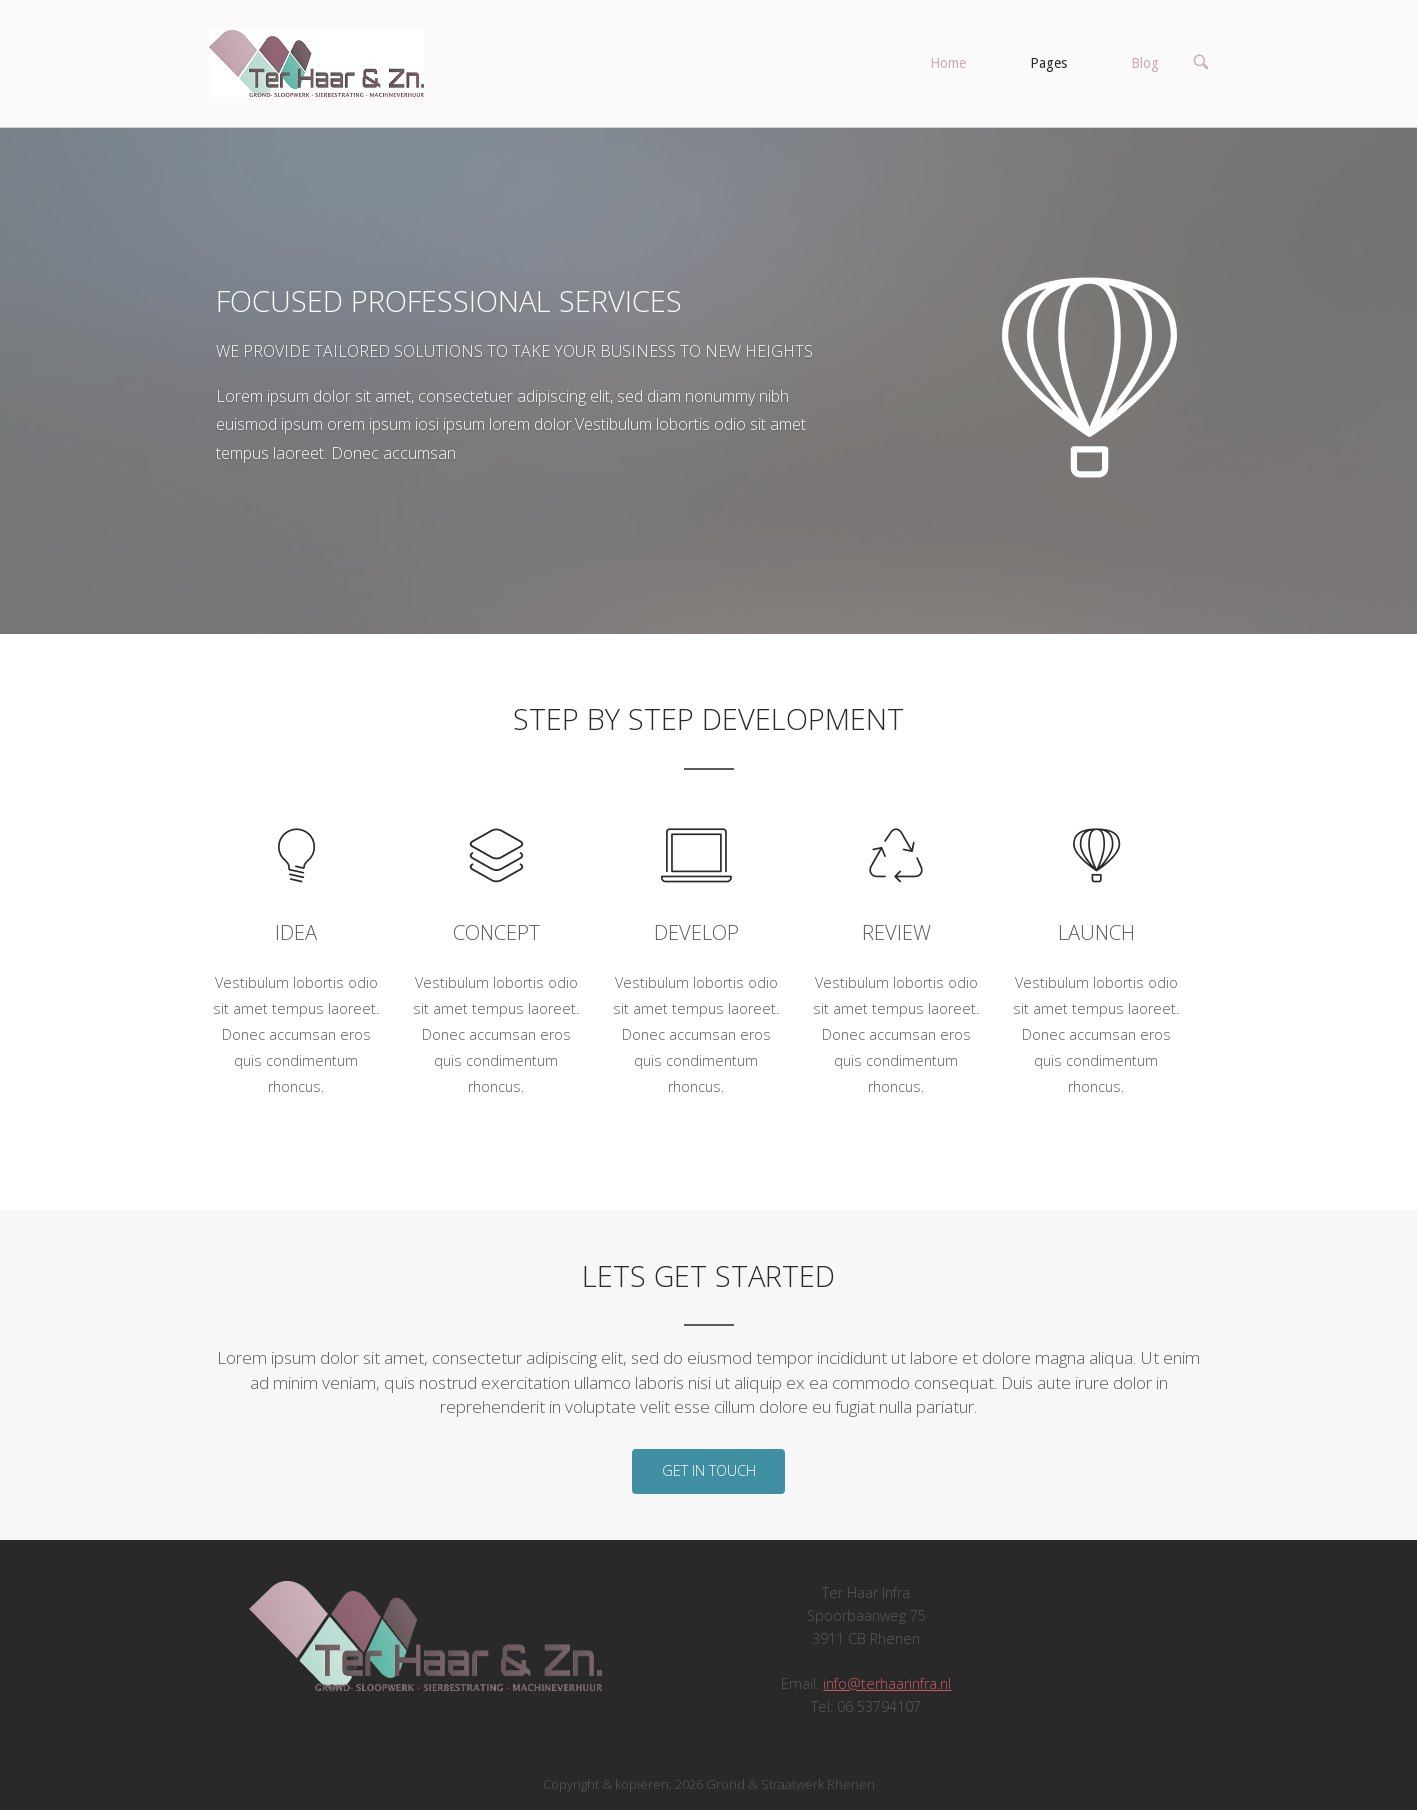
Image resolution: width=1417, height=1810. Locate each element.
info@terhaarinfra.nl (887, 1683)
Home (948, 63)
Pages (1048, 63)
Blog (1145, 63)
